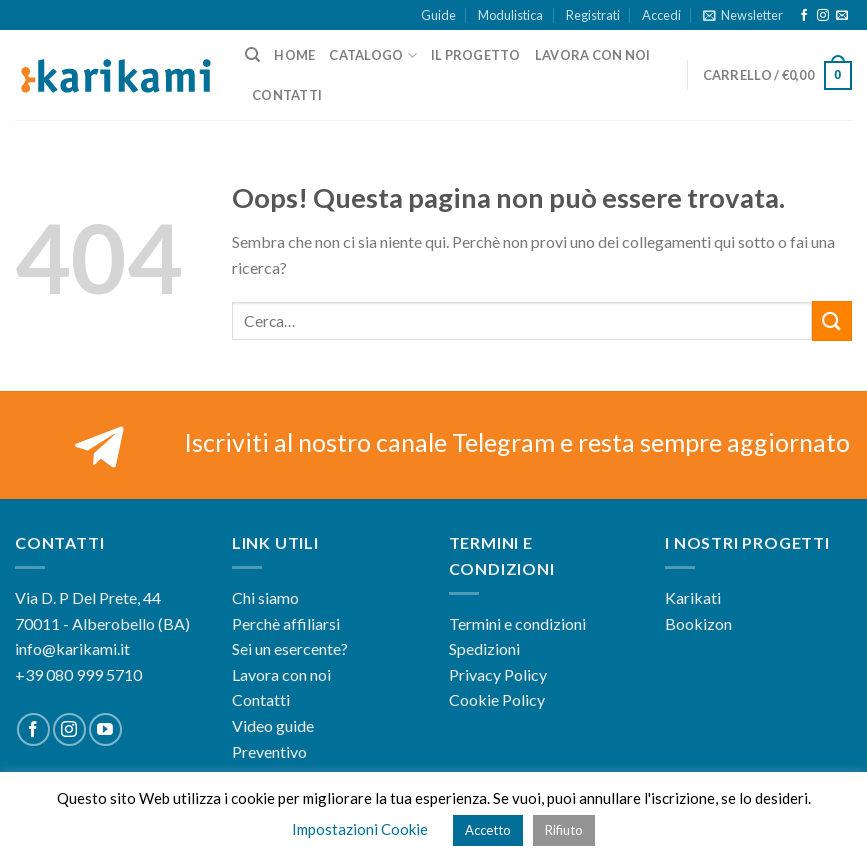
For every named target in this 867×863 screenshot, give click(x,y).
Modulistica (510, 15)
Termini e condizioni (517, 623)
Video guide (273, 725)
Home (294, 55)
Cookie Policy (497, 699)
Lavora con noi (593, 55)
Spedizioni (484, 648)
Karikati (693, 597)
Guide (438, 15)
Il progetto (476, 55)
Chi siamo (265, 597)
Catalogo (373, 55)
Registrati (593, 15)
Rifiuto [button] (564, 830)
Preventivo (269, 751)
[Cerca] (252, 55)
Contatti (287, 95)
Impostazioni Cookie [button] (360, 829)
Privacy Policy (498, 674)
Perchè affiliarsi (286, 623)
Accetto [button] (488, 830)
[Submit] (832, 320)
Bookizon (698, 623)
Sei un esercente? (290, 648)
